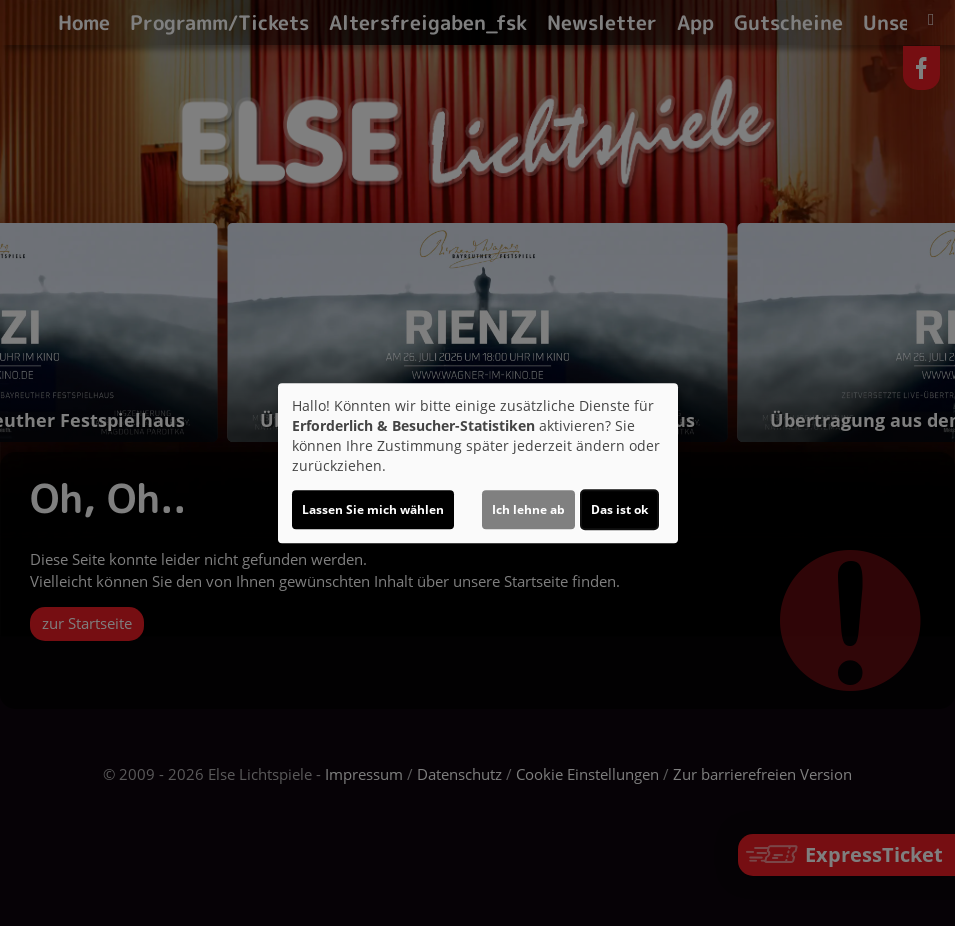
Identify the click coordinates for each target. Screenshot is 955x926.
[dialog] (478, 463)
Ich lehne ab (528, 509)
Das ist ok (619, 509)
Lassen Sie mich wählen (373, 509)
